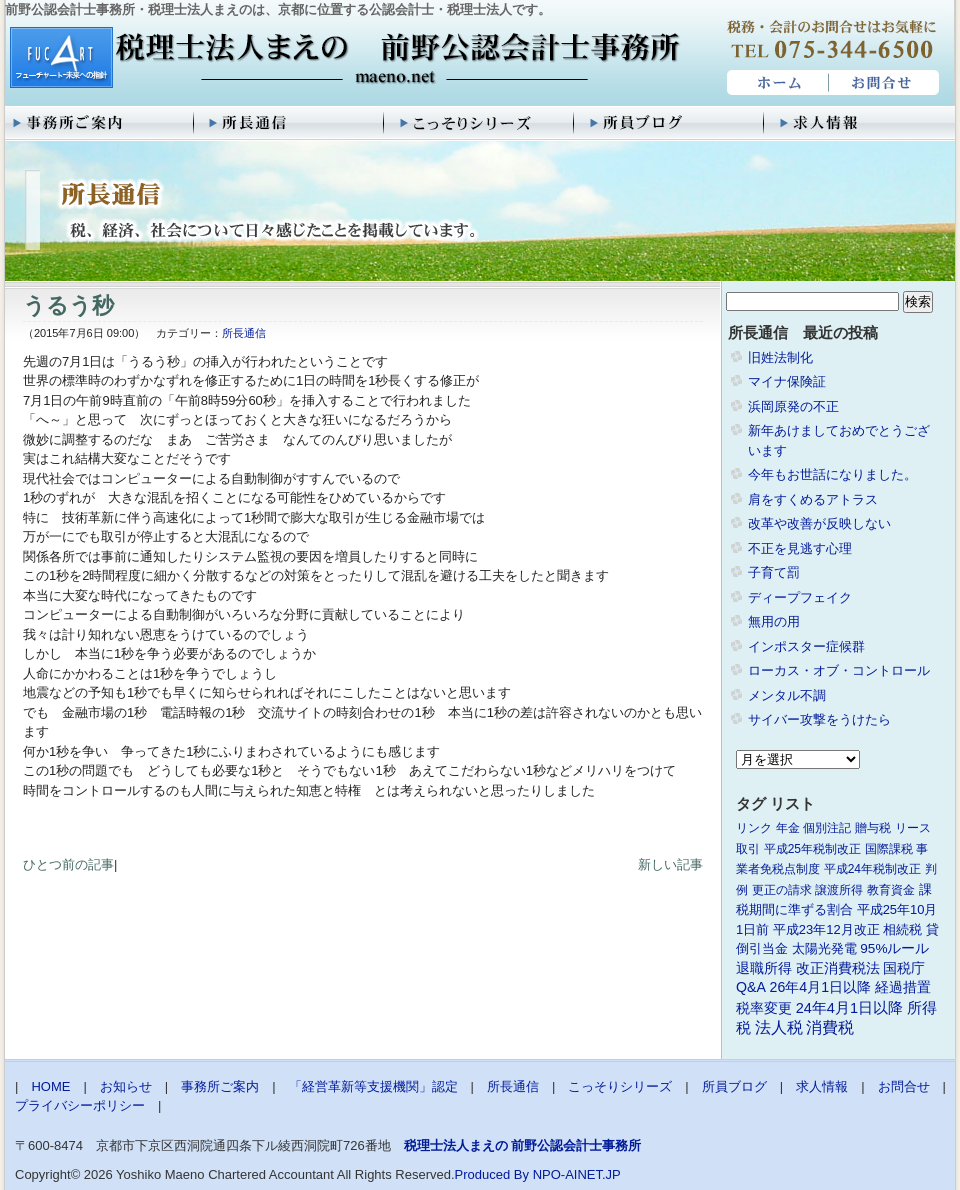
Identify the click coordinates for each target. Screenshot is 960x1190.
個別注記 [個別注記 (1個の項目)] (827, 828)
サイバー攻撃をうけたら (819, 719)
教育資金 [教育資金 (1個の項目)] (891, 890)
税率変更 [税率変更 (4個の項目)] (764, 1008)
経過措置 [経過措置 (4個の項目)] (903, 987)
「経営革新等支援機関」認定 (373, 1086)
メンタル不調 (787, 695)
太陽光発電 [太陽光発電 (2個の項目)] (824, 948)
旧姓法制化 (780, 357)
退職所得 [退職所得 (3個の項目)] (764, 968)
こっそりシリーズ (480, 123)
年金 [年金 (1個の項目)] (788, 828)
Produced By (492, 1174)
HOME (775, 83)
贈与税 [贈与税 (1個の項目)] (873, 828)
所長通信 (290, 123)
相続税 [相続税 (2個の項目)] (902, 929)
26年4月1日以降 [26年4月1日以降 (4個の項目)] (821, 987)
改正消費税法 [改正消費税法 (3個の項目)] (838, 968)
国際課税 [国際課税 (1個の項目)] (889, 849)
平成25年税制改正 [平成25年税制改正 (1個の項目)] (812, 849)
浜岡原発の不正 (793, 406)
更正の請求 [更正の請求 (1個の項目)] (782, 890)
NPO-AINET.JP (577, 1174)
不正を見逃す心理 (800, 548)
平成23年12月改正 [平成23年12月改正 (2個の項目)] (826, 929)
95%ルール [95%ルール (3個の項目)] (894, 948)
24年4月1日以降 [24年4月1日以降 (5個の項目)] (849, 1008)
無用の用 (774, 621)
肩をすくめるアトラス (813, 499)
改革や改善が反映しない (819, 523)
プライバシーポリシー (80, 1105)
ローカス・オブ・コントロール (839, 670)
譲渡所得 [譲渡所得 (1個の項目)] (839, 890)
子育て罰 (774, 572)
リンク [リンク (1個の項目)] (754, 828)
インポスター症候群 (806, 646)
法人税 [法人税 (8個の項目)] (779, 1027)
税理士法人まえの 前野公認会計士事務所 (342, 59)
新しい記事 (670, 864)
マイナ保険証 (787, 381)
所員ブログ (670, 123)
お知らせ (126, 1086)
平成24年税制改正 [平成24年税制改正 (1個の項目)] (872, 869)
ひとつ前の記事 (68, 864)
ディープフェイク (800, 597)
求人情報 (860, 123)
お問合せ (885, 83)
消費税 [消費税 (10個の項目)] (830, 1027)
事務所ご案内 (100, 123)
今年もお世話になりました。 (832, 474)
